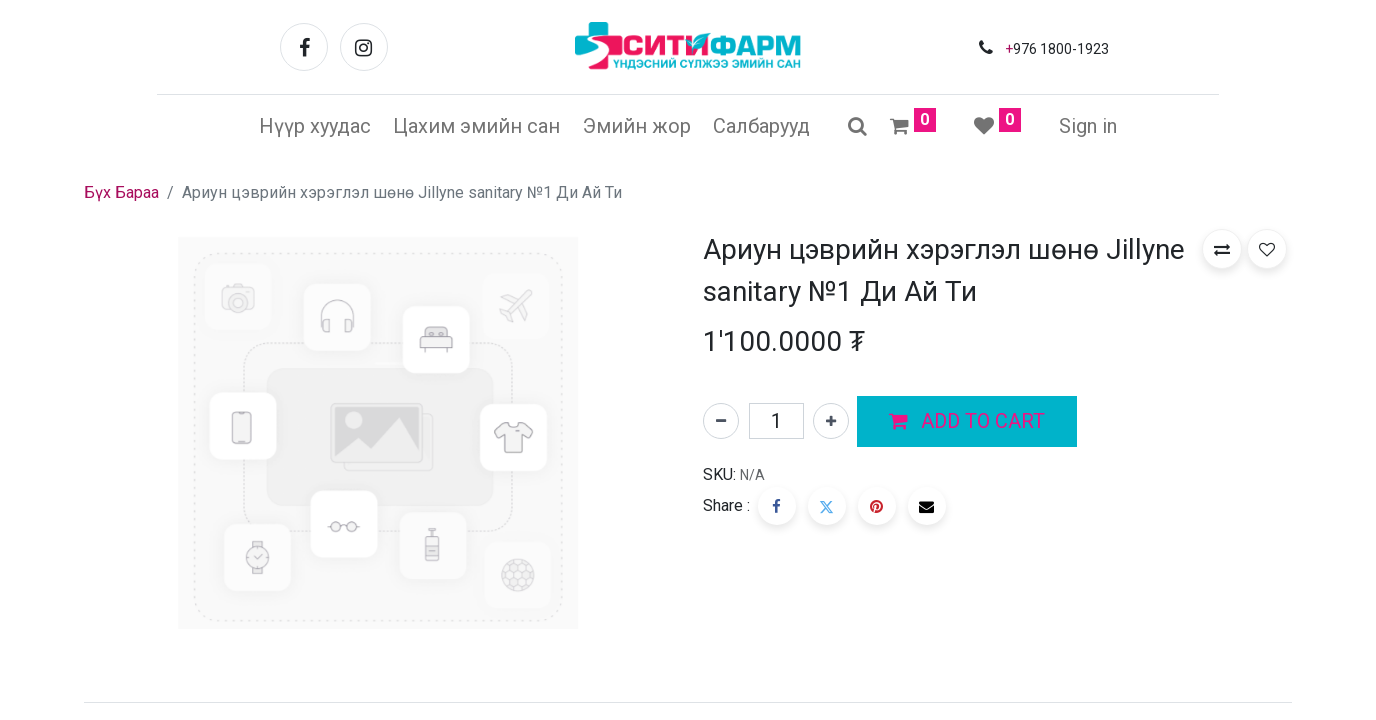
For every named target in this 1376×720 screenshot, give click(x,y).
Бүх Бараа (121, 192)
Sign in (1088, 126)
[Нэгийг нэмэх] (831, 421)
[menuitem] (315, 126)
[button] (967, 422)
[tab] (688, 702)
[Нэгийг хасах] (721, 421)
